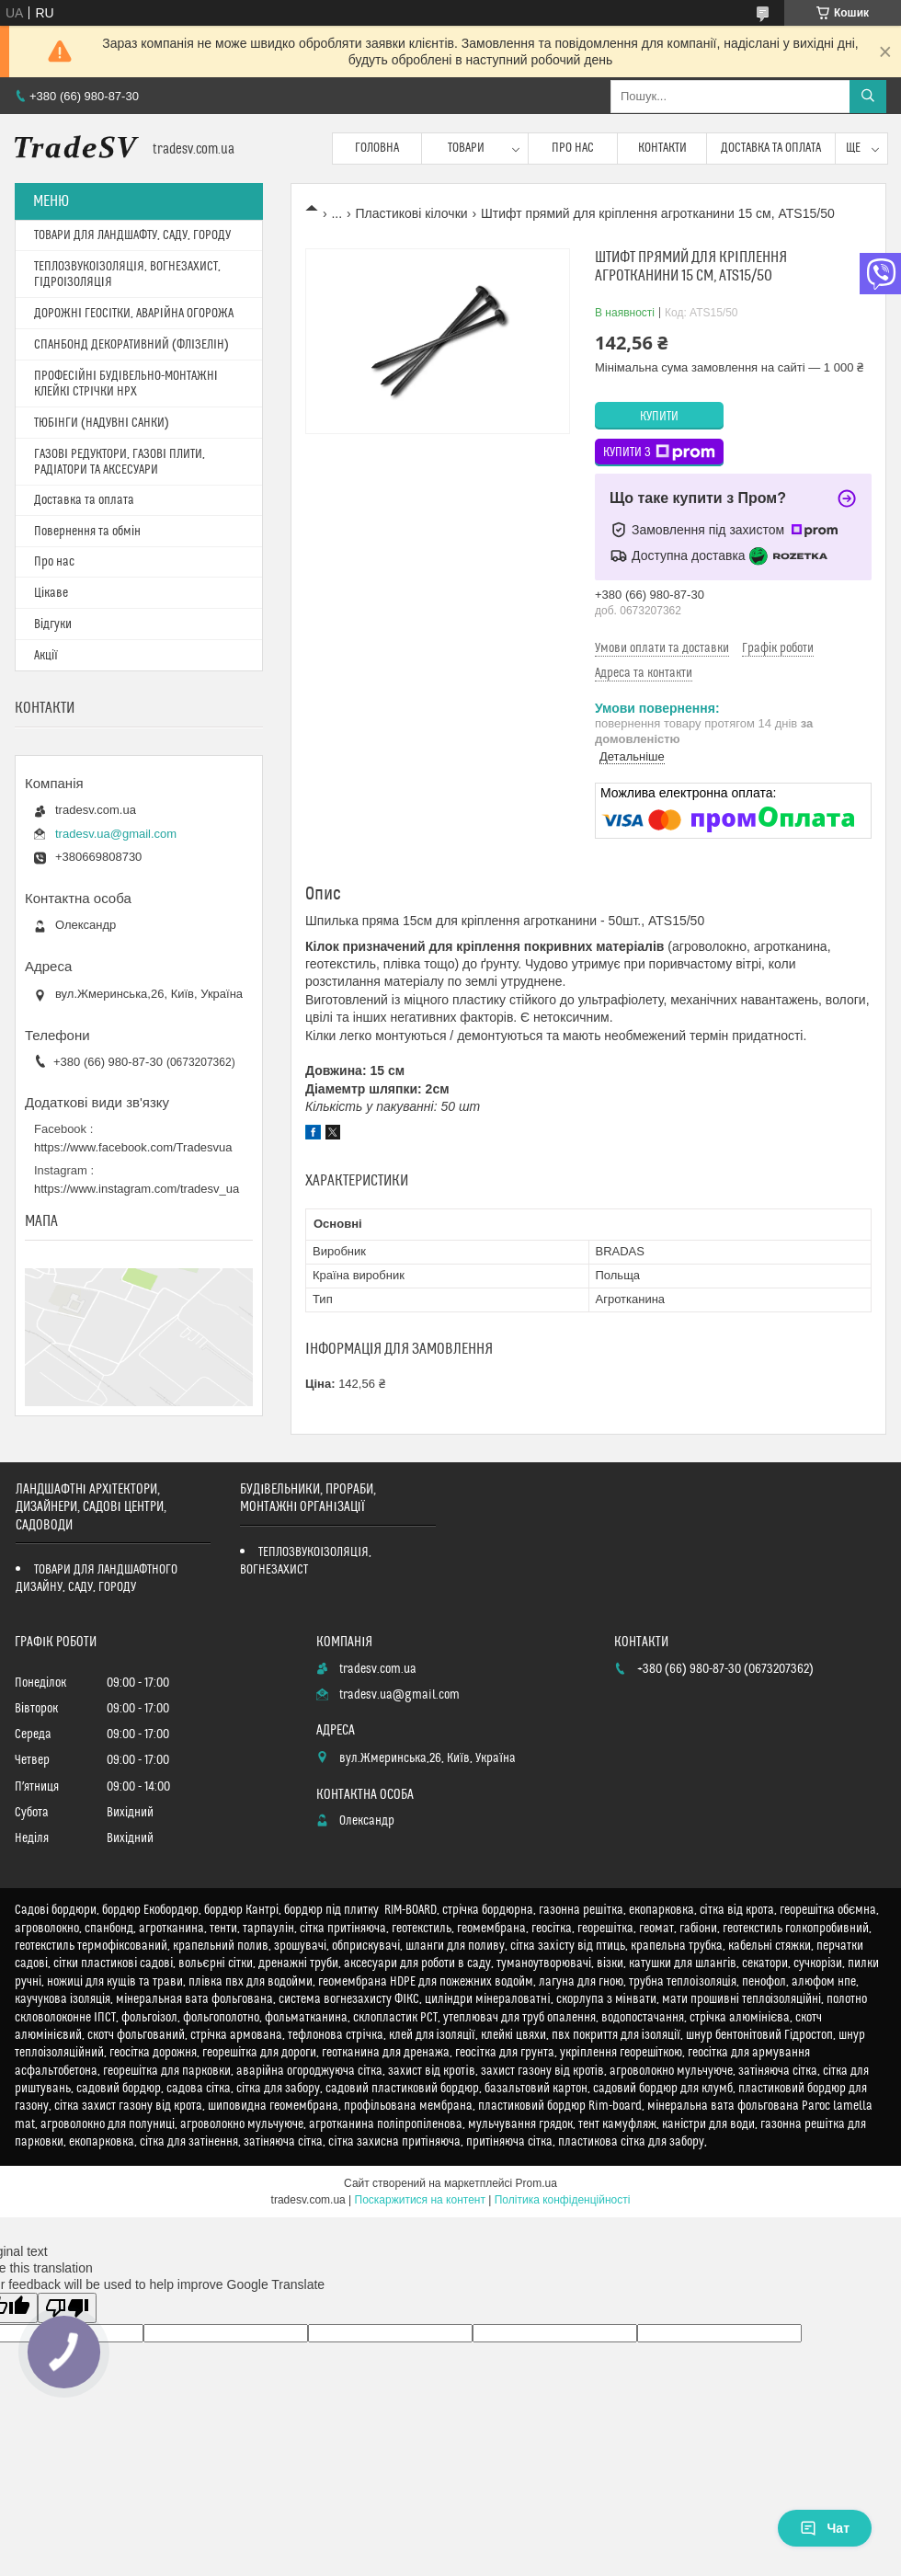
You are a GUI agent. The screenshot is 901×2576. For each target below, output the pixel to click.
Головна (377, 148)
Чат (825, 2528)
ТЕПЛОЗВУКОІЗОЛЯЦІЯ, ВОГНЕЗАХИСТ (305, 1561)
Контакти (662, 148)
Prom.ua (536, 2183)
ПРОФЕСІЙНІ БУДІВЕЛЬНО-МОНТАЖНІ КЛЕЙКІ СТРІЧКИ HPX (126, 384)
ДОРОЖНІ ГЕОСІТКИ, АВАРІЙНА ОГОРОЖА (134, 313)
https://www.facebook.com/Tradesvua (133, 1147)
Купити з (659, 452)
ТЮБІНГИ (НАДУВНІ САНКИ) (101, 423)
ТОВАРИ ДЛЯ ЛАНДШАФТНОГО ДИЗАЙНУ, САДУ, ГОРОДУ (96, 1579)
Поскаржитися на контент (420, 2199)
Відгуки (53, 624)
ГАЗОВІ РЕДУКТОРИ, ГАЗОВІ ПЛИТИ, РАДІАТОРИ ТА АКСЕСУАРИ (119, 462)
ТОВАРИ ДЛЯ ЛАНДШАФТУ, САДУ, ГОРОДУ (132, 235)
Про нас (573, 148)
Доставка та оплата (771, 148)
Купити (659, 416)
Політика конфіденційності (563, 2199)
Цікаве (51, 593)
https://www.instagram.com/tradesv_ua (136, 1189)
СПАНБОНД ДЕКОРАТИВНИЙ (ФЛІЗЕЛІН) (131, 345)
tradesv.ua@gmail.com (116, 834)
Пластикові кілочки (412, 213)
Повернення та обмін (87, 531)
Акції (46, 655)
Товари (466, 148)
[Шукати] (868, 96)
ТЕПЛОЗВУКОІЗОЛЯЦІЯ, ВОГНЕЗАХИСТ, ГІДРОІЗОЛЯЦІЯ (127, 274)
